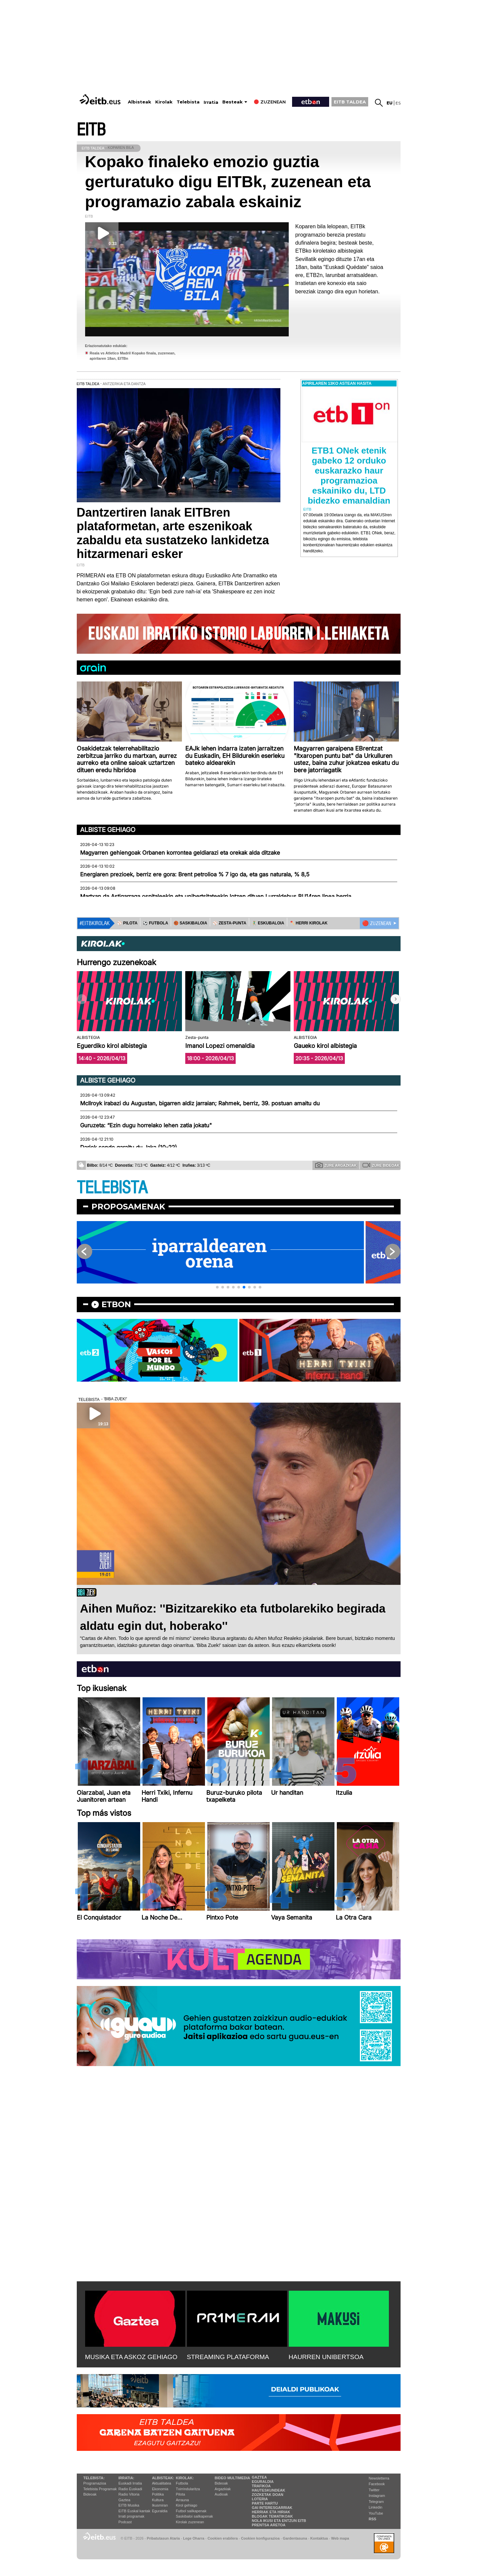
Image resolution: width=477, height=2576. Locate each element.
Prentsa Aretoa (268, 2525)
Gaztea (124, 2500)
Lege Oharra (194, 2538)
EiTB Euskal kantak (134, 2511)
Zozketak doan (267, 2495)
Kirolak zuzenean (190, 2522)
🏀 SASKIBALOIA (190, 923)
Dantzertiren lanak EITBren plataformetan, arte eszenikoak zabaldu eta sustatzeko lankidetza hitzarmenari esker (173, 533)
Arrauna (182, 2500)
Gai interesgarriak (272, 2508)
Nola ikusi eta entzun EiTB (279, 2521)
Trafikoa (261, 2486)
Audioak (221, 2494)
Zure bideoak (381, 1165)
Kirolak (164, 101)
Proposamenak (128, 1206)
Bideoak (90, 2494)
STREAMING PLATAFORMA (228, 2356)
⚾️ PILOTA (127, 923)
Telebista (188, 101)
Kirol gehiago (186, 2505)
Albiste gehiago (108, 830)
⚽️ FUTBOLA (155, 923)
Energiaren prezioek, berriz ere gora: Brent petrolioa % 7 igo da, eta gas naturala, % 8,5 (194, 874)
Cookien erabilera (223, 2538)
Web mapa (340, 2538)
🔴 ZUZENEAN (376, 923)
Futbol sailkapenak (191, 2511)
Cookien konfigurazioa (260, 2538)
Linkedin (376, 2507)
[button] (396, 999)
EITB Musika (128, 2505)
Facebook (377, 2484)
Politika (158, 2494)
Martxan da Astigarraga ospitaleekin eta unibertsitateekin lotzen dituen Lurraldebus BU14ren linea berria (215, 896)
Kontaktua (319, 2538)
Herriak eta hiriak (271, 2512)
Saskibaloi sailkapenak (194, 2516)
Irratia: (126, 2478)
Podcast (125, 2522)
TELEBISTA (112, 1187)
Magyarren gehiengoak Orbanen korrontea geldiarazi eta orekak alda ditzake (180, 852)
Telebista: (94, 2478)
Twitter (374, 2490)
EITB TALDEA (350, 101)
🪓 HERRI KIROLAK (309, 923)
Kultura (158, 2500)
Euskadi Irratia (130, 2483)
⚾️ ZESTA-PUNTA (229, 923)
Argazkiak (223, 2489)
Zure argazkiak (336, 1165)
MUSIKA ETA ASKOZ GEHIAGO (131, 2356)
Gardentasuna (295, 2538)
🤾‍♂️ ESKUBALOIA (268, 923)
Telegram (376, 2502)
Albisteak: (163, 2478)
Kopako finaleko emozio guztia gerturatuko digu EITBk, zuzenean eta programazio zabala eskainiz (228, 182)
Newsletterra (379, 2478)
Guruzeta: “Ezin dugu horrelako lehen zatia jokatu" (146, 1125)
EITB (91, 129)
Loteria (260, 2499)
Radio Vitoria (129, 2494)
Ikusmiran (160, 2505)
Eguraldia (159, 2511)
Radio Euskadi (130, 2489)
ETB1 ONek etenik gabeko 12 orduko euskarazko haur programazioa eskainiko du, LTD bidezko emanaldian (349, 476)
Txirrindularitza (188, 2489)
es (398, 102)
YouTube (376, 2513)
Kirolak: (185, 2478)
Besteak (232, 101)
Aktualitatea (161, 2483)
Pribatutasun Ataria (163, 2538)
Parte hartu (265, 2503)
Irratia (211, 102)
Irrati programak (131, 2516)
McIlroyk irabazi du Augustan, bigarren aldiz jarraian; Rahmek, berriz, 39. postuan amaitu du (200, 1103)
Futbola (182, 2483)
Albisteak (139, 101)
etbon (116, 1304)
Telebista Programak (100, 2489)
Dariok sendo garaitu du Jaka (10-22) (128, 1147)
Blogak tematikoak (272, 2516)
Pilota (180, 2494)
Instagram (377, 2496)
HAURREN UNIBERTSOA (326, 2356)
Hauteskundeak (268, 2490)
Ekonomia (160, 2489)
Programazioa (94, 2483)
